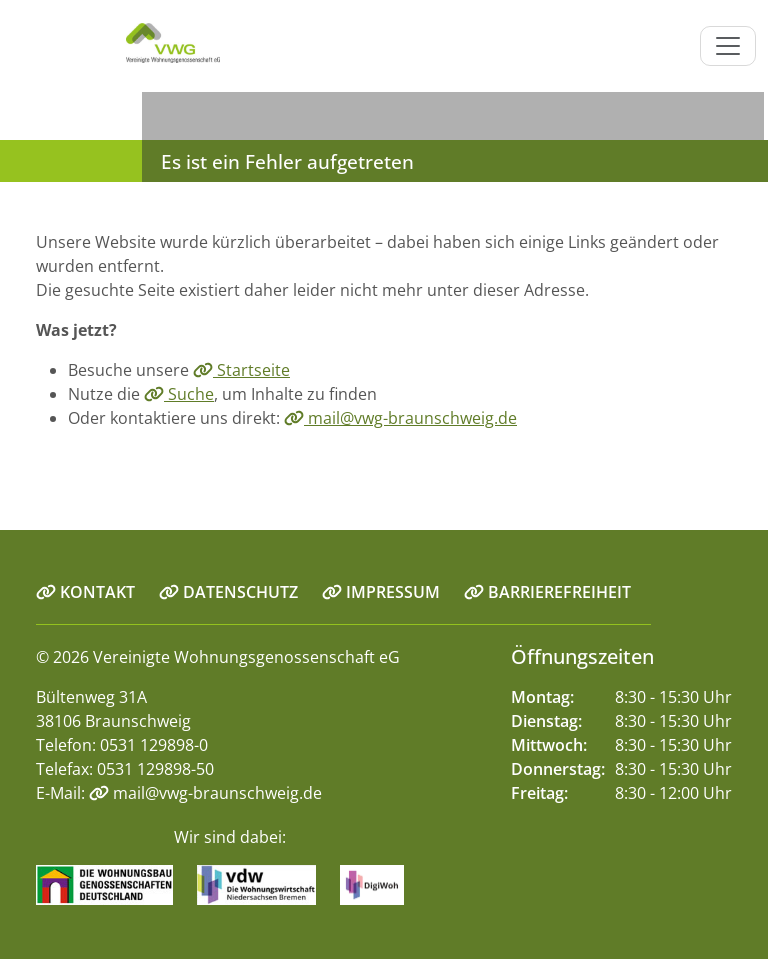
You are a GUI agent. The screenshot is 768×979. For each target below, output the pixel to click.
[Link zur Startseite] (116, 46)
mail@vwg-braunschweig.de (400, 418)
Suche (179, 394)
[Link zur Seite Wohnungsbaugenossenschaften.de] (114, 884)
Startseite (241, 370)
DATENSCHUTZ (228, 592)
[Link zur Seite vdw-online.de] (266, 884)
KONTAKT (85, 592)
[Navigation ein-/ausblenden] (728, 46)
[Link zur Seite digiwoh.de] (381, 884)
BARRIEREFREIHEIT (547, 592)
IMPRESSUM (381, 592)
